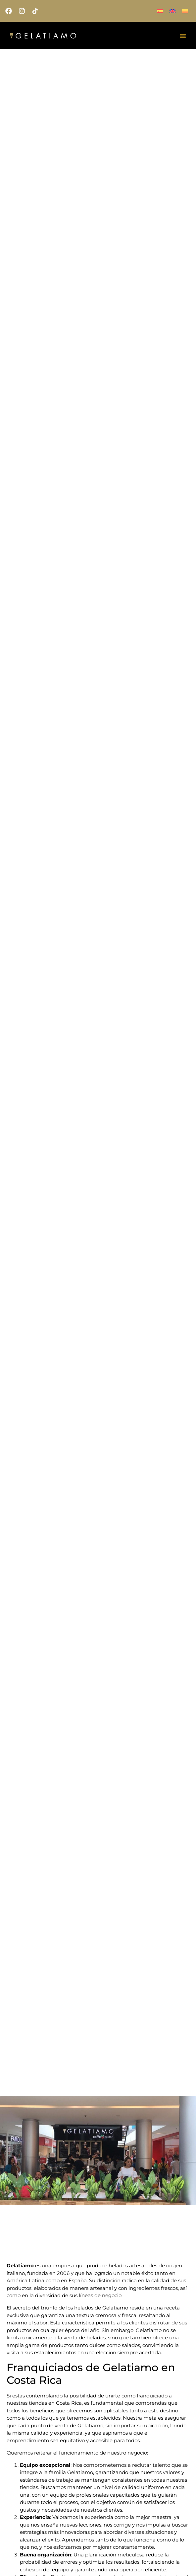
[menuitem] (160, 11)
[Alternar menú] (182, 36)
